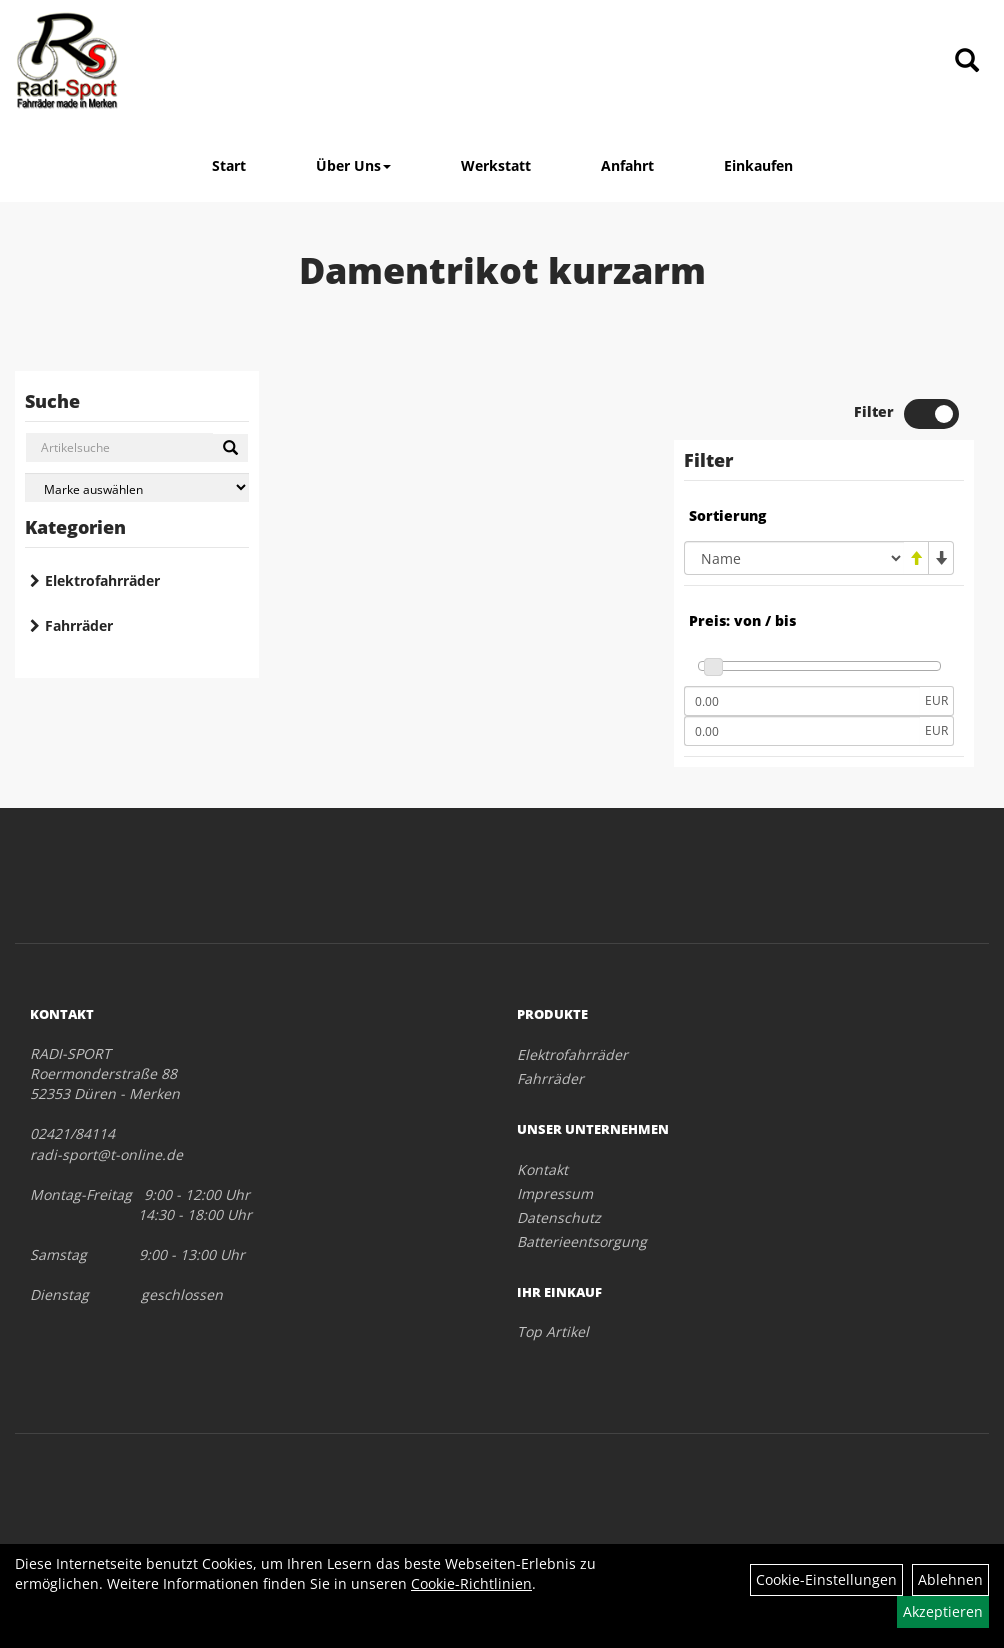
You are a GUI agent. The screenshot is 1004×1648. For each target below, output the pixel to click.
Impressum (555, 1193)
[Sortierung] (794, 558)
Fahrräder (79, 625)
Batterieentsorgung (582, 1241)
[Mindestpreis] (802, 701)
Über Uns (353, 165)
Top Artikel (553, 1331)
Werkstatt (496, 165)
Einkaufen (758, 165)
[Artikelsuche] (967, 61)
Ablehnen (950, 1579)
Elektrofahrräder (102, 580)
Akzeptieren (943, 1611)
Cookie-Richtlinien (471, 1583)
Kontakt (542, 1169)
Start (229, 165)
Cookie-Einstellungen (826, 1579)
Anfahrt (627, 165)
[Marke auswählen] (137, 487)
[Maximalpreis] (802, 731)
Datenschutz (559, 1217)
